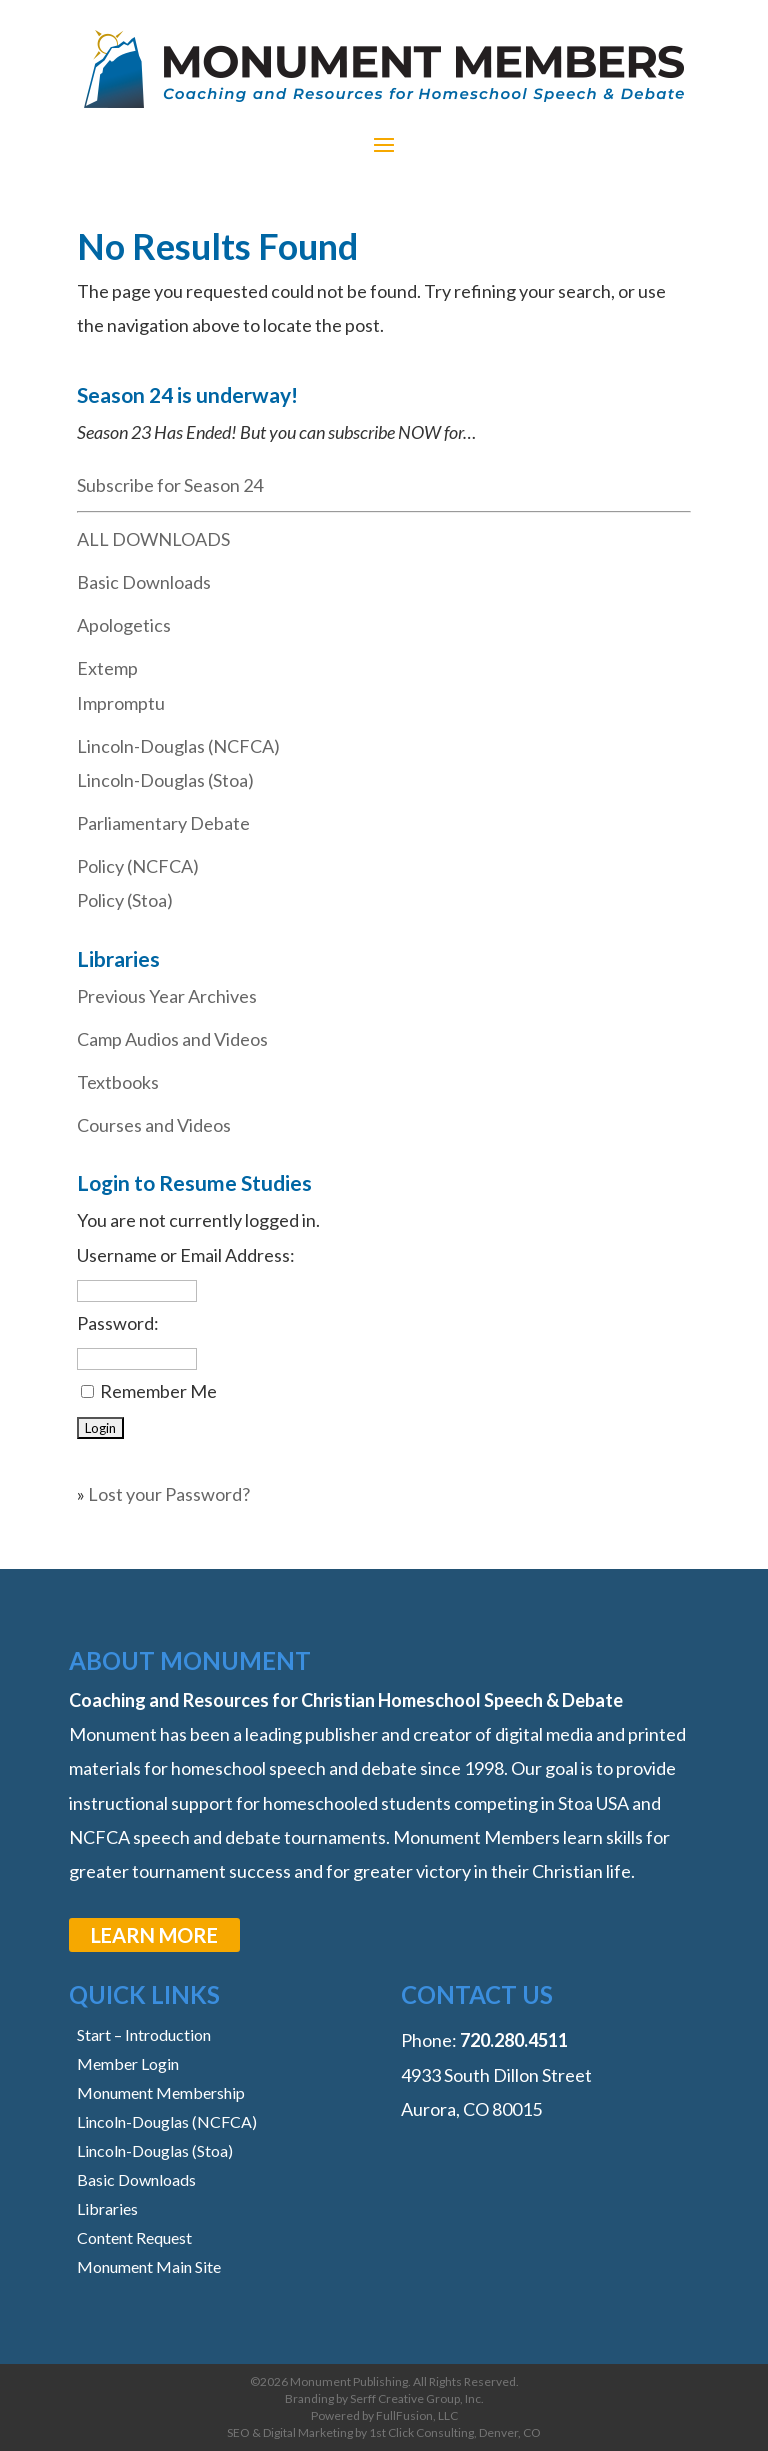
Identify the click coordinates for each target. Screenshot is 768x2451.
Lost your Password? (169, 1494)
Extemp (107, 668)
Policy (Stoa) (125, 900)
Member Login (128, 2063)
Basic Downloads (144, 582)
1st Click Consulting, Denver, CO (455, 2432)
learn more (154, 1935)
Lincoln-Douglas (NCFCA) (178, 746)
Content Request (134, 2237)
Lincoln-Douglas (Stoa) (165, 780)
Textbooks (118, 1082)
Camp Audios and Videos (172, 1039)
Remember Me (158, 1391)
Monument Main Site (149, 2266)
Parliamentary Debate (163, 823)
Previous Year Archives (167, 996)
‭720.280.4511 (514, 2040)
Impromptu (121, 703)
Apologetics (124, 625)
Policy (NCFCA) (138, 866)
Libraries (107, 2208)
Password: (118, 1323)
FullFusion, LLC (417, 2415)
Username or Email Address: (186, 1255)
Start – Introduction (144, 2034)
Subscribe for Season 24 (170, 485)
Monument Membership (161, 2092)
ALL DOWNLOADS (153, 539)
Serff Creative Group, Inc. (417, 2398)
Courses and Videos (154, 1125)
